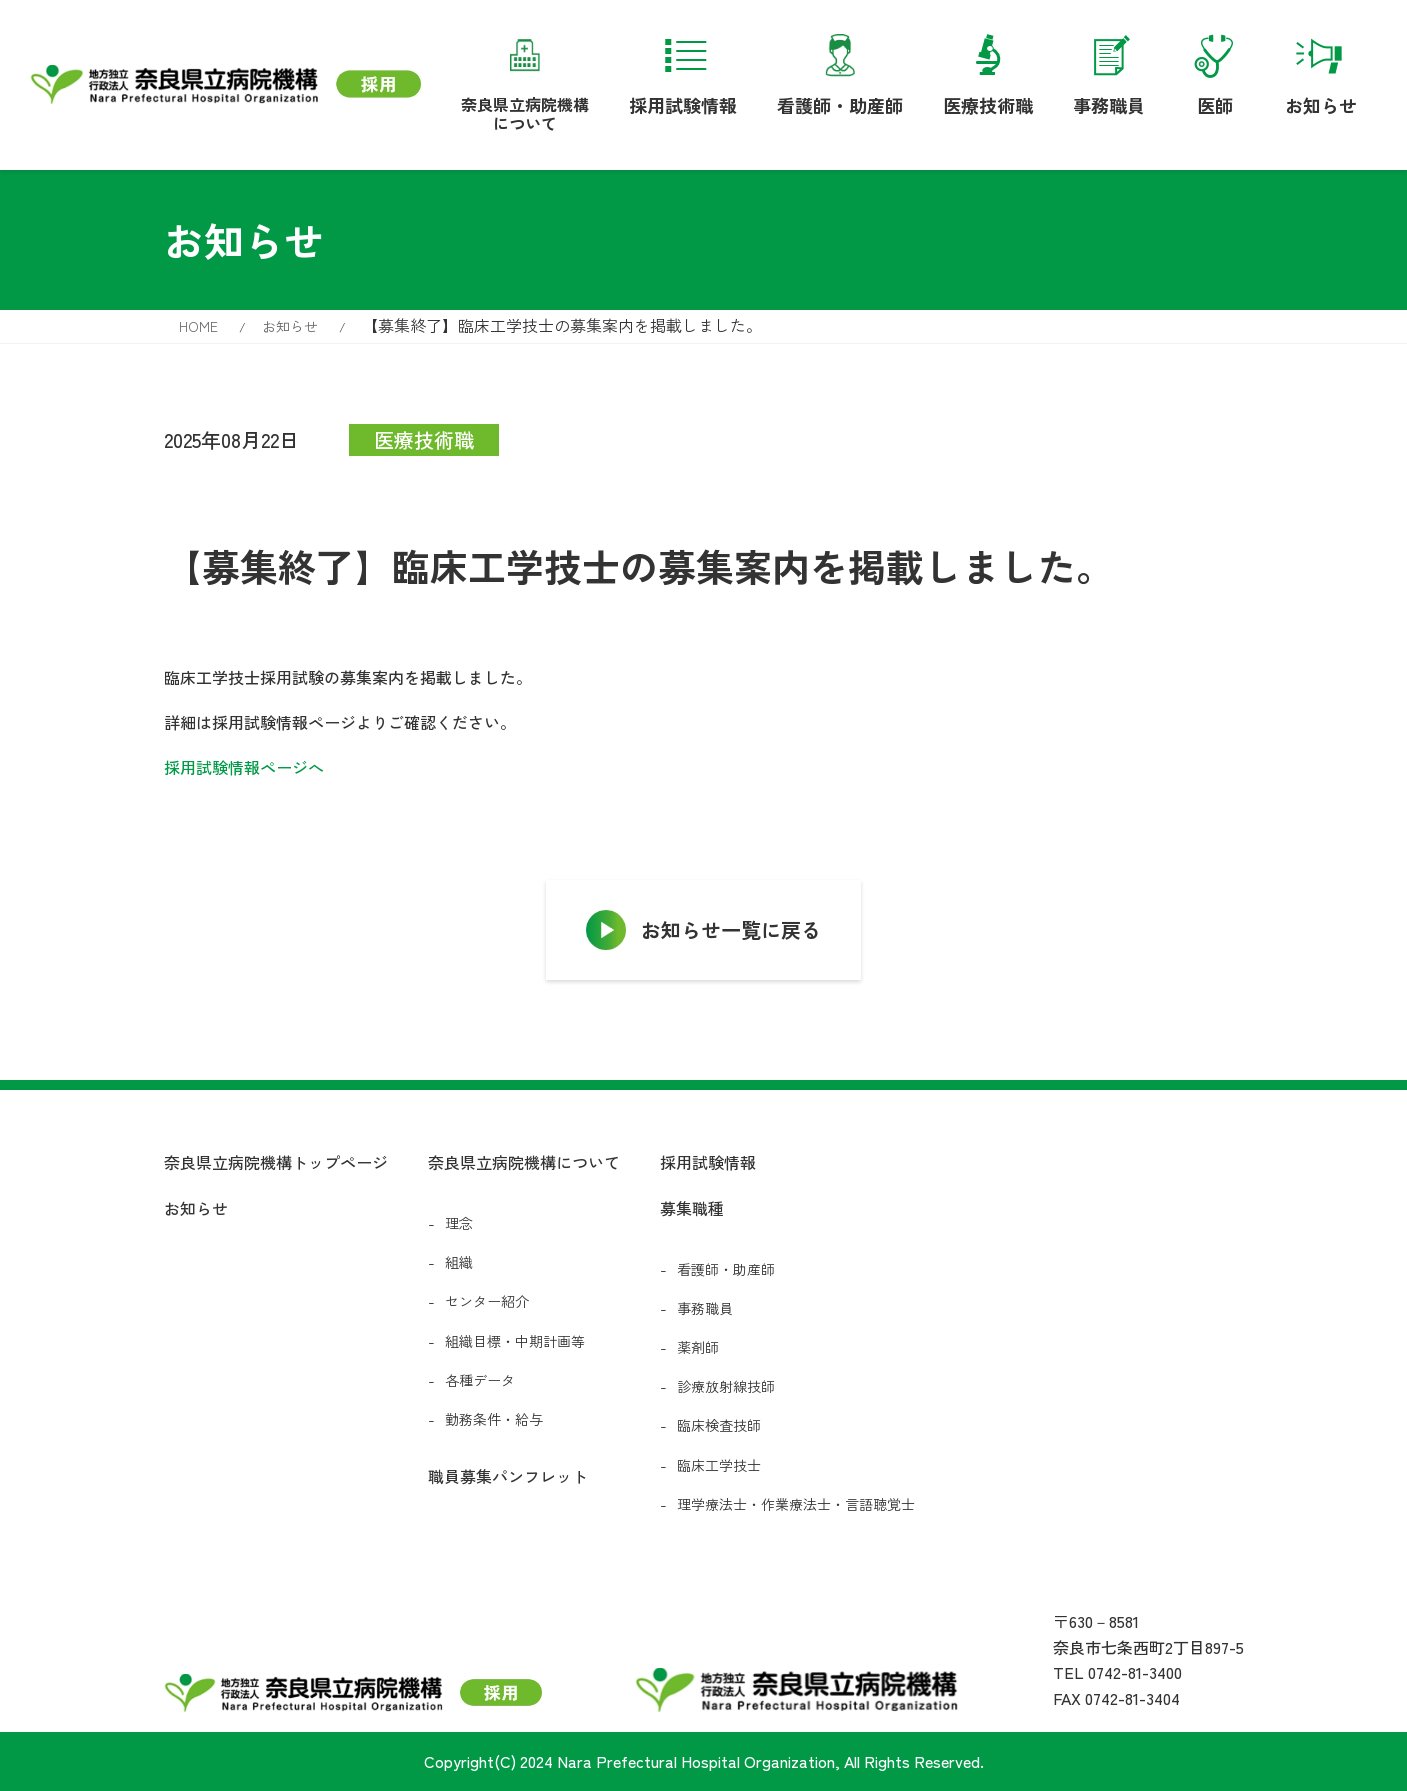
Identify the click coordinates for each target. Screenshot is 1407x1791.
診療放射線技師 (726, 1386)
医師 (1215, 71)
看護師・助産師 (840, 71)
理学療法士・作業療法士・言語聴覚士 (796, 1504)
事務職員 (1109, 71)
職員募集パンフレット (508, 1476)
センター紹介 (487, 1301)
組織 (459, 1262)
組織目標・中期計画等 (515, 1341)
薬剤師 (698, 1347)
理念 (459, 1223)
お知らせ (1321, 71)
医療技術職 (988, 71)
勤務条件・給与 (494, 1419)
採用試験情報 (683, 71)
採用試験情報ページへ (244, 767)
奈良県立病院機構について (525, 79)
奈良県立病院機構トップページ (276, 1162)
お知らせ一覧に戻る (731, 929)
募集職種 (692, 1208)
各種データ (480, 1380)
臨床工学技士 (719, 1465)
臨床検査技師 (719, 1425)
